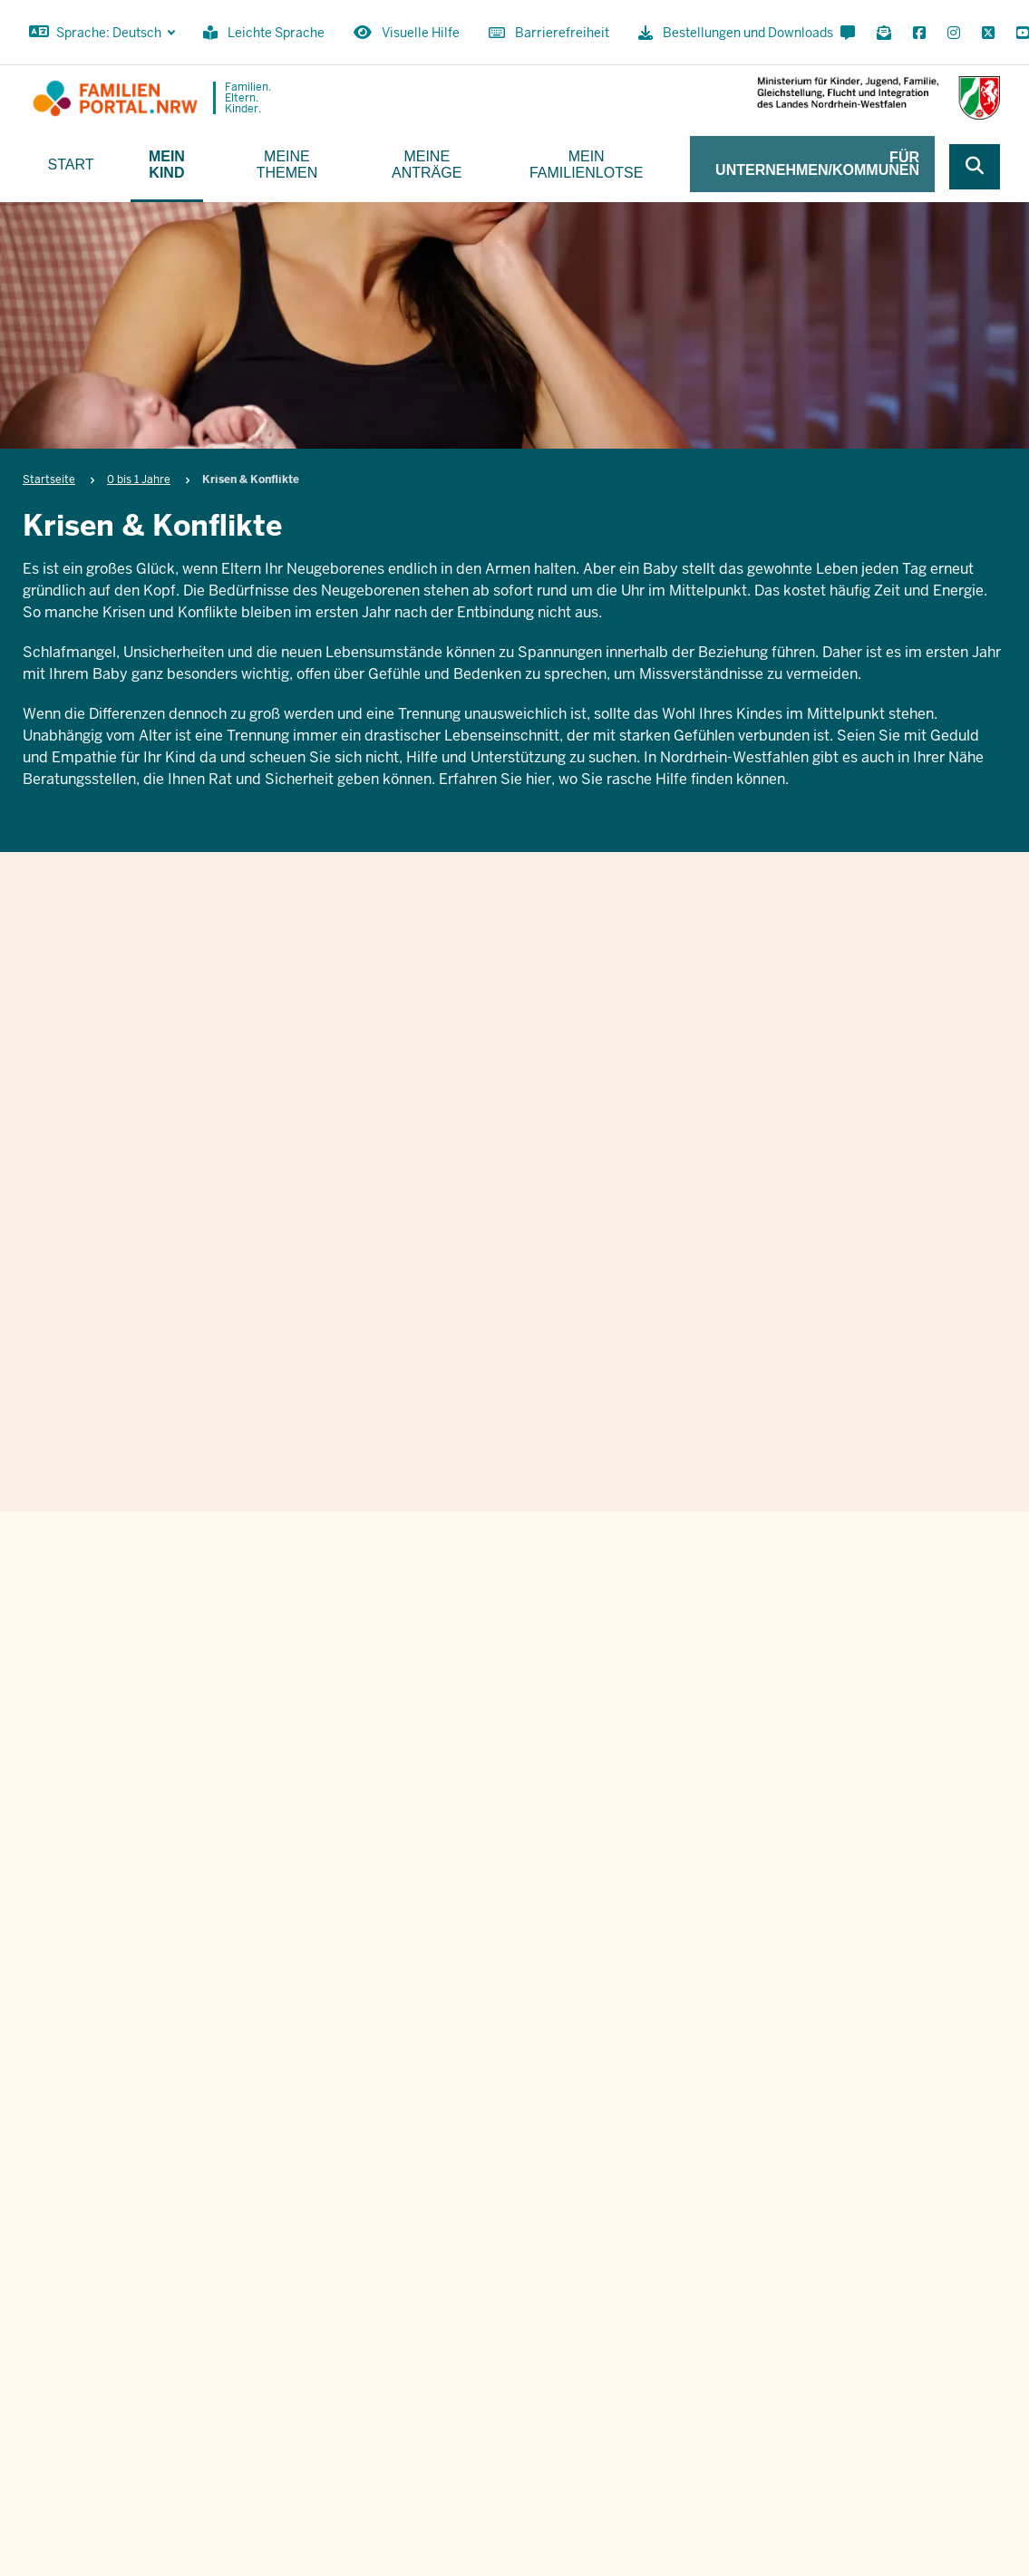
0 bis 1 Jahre (138, 479)
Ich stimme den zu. (618, 1983)
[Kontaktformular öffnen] (847, 33)
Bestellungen (718, 2436)
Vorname (462, 1782)
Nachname (767, 1782)
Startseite (49, 479)
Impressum (812, 2436)
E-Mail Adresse (483, 1875)
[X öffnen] (988, 33)
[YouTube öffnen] (1019, 33)
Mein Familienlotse (586, 164)
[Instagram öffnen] (953, 33)
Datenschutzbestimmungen (661, 1983)
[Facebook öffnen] (919, 33)
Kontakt (632, 2436)
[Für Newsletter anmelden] (883, 33)
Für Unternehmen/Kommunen (817, 164)
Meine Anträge (426, 164)
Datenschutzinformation (935, 2436)
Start (71, 164)
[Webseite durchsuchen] (974, 166)
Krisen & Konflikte (511, 1016)
